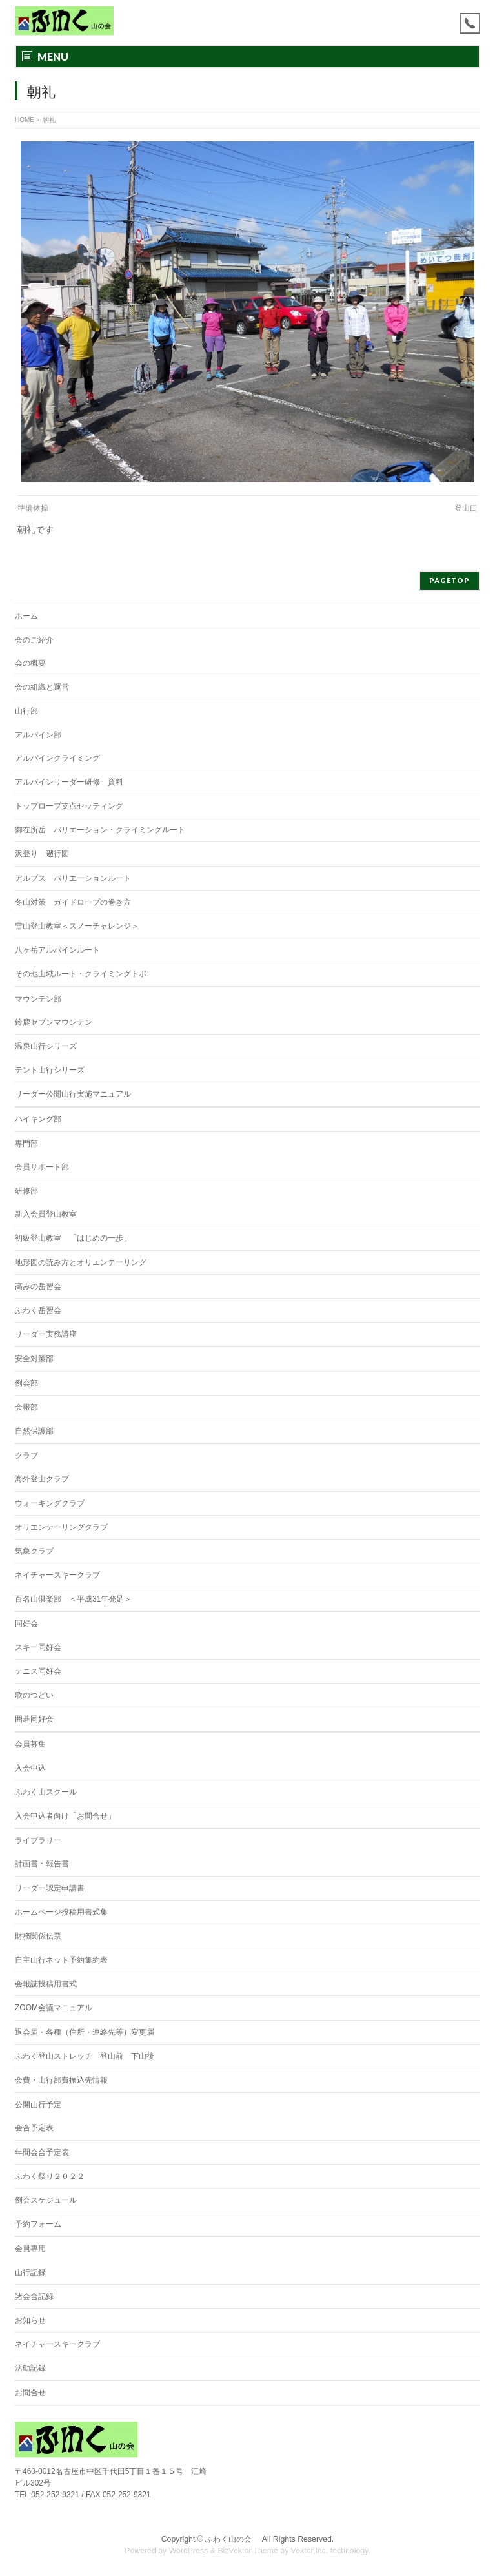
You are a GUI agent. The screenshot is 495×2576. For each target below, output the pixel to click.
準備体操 (32, 508)
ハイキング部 (38, 1119)
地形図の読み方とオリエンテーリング (80, 1262)
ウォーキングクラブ (50, 1503)
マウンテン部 (38, 999)
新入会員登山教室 (46, 1214)
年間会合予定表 (42, 2152)
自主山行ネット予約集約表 (61, 1959)
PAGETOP (449, 580)
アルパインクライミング (57, 758)
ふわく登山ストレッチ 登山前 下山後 (84, 2056)
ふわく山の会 (232, 2539)
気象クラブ (34, 1551)
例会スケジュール (46, 2200)
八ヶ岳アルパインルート (57, 949)
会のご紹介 (34, 639)
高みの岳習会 (38, 1286)
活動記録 (30, 2368)
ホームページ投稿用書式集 (61, 1912)
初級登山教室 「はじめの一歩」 (73, 1237)
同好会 (26, 1623)
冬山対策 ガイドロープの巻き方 (73, 902)
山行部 (26, 711)
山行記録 (30, 2272)
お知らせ (30, 2320)
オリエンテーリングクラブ (61, 1527)
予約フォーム (38, 2224)
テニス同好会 (38, 1671)
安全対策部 (34, 1358)
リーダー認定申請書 (50, 1888)
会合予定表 (34, 2127)
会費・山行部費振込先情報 (61, 2080)
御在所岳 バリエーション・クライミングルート (100, 829)
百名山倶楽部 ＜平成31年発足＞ (73, 1598)
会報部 (26, 1407)
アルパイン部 (38, 734)
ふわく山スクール (46, 1792)
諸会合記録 (34, 2296)
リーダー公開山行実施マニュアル (73, 1093)
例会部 (26, 1383)
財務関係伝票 (38, 1936)
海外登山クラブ (42, 1478)
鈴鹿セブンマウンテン (53, 1022)
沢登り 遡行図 (42, 853)
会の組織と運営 (42, 687)
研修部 (26, 1190)
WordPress (188, 2550)
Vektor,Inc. (309, 2550)
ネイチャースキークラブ (57, 1575)
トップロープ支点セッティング (69, 805)
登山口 (466, 508)
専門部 (26, 1143)
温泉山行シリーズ (46, 1046)
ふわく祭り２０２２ (50, 2176)
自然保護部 (34, 1431)
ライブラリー (38, 1840)
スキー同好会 (38, 1647)
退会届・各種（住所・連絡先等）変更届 (84, 2032)
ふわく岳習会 (38, 1310)
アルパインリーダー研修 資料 (69, 782)
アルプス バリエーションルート (73, 878)
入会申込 (30, 1768)
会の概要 (30, 663)
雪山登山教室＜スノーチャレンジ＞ (77, 926)
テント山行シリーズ (50, 1070)
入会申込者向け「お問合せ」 (65, 1815)
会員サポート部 (42, 1166)
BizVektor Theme (247, 2550)
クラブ (26, 1455)
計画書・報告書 (42, 1863)
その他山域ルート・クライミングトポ (80, 973)
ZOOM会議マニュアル (53, 2007)
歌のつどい (34, 1695)
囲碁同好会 (34, 1719)
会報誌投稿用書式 (46, 1983)
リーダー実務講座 (46, 1334)
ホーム (26, 616)
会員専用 (30, 2248)
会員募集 (30, 1744)
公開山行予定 (38, 2104)
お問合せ (30, 2392)
